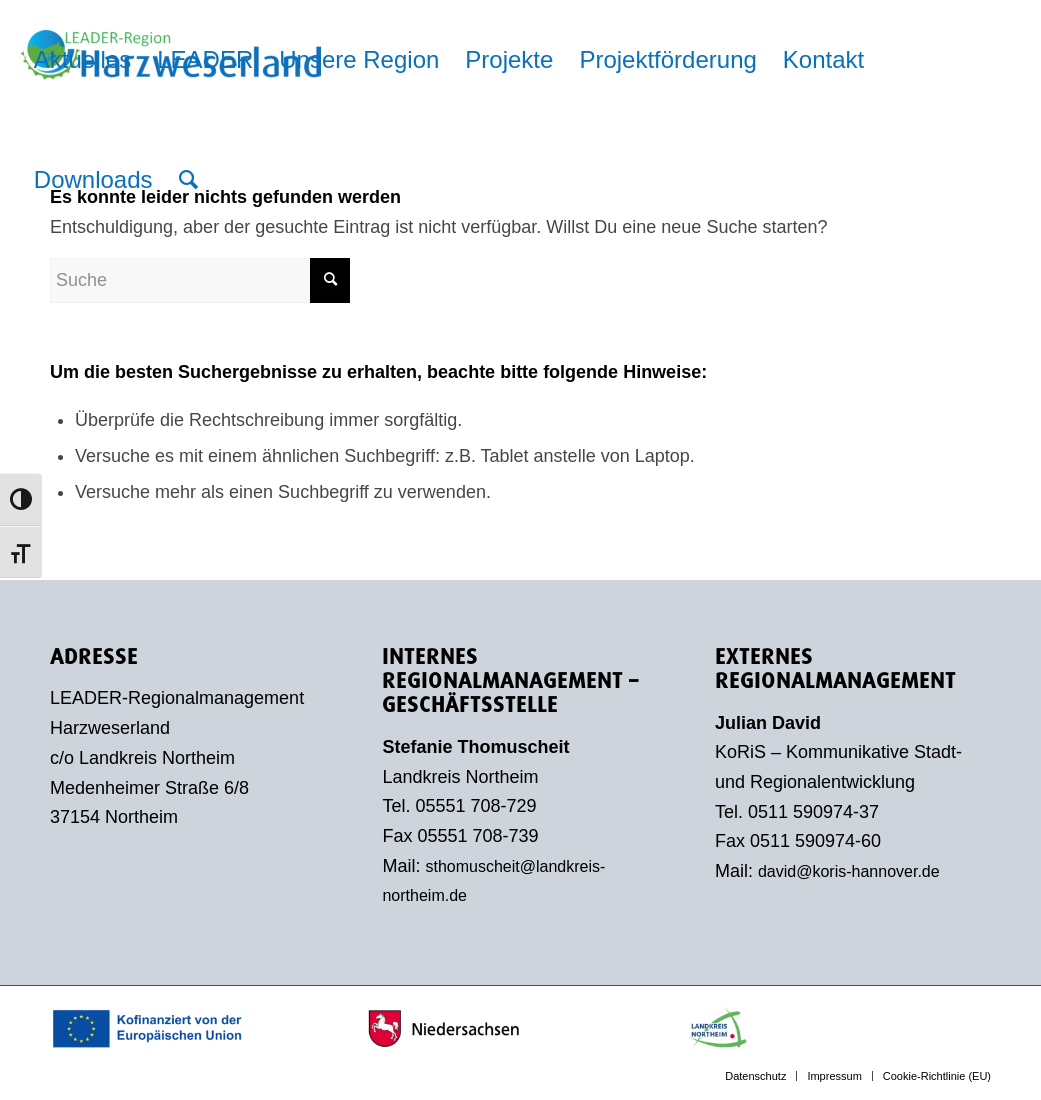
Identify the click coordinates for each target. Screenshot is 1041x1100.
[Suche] (188, 180)
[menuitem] (82, 60)
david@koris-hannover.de (849, 871)
